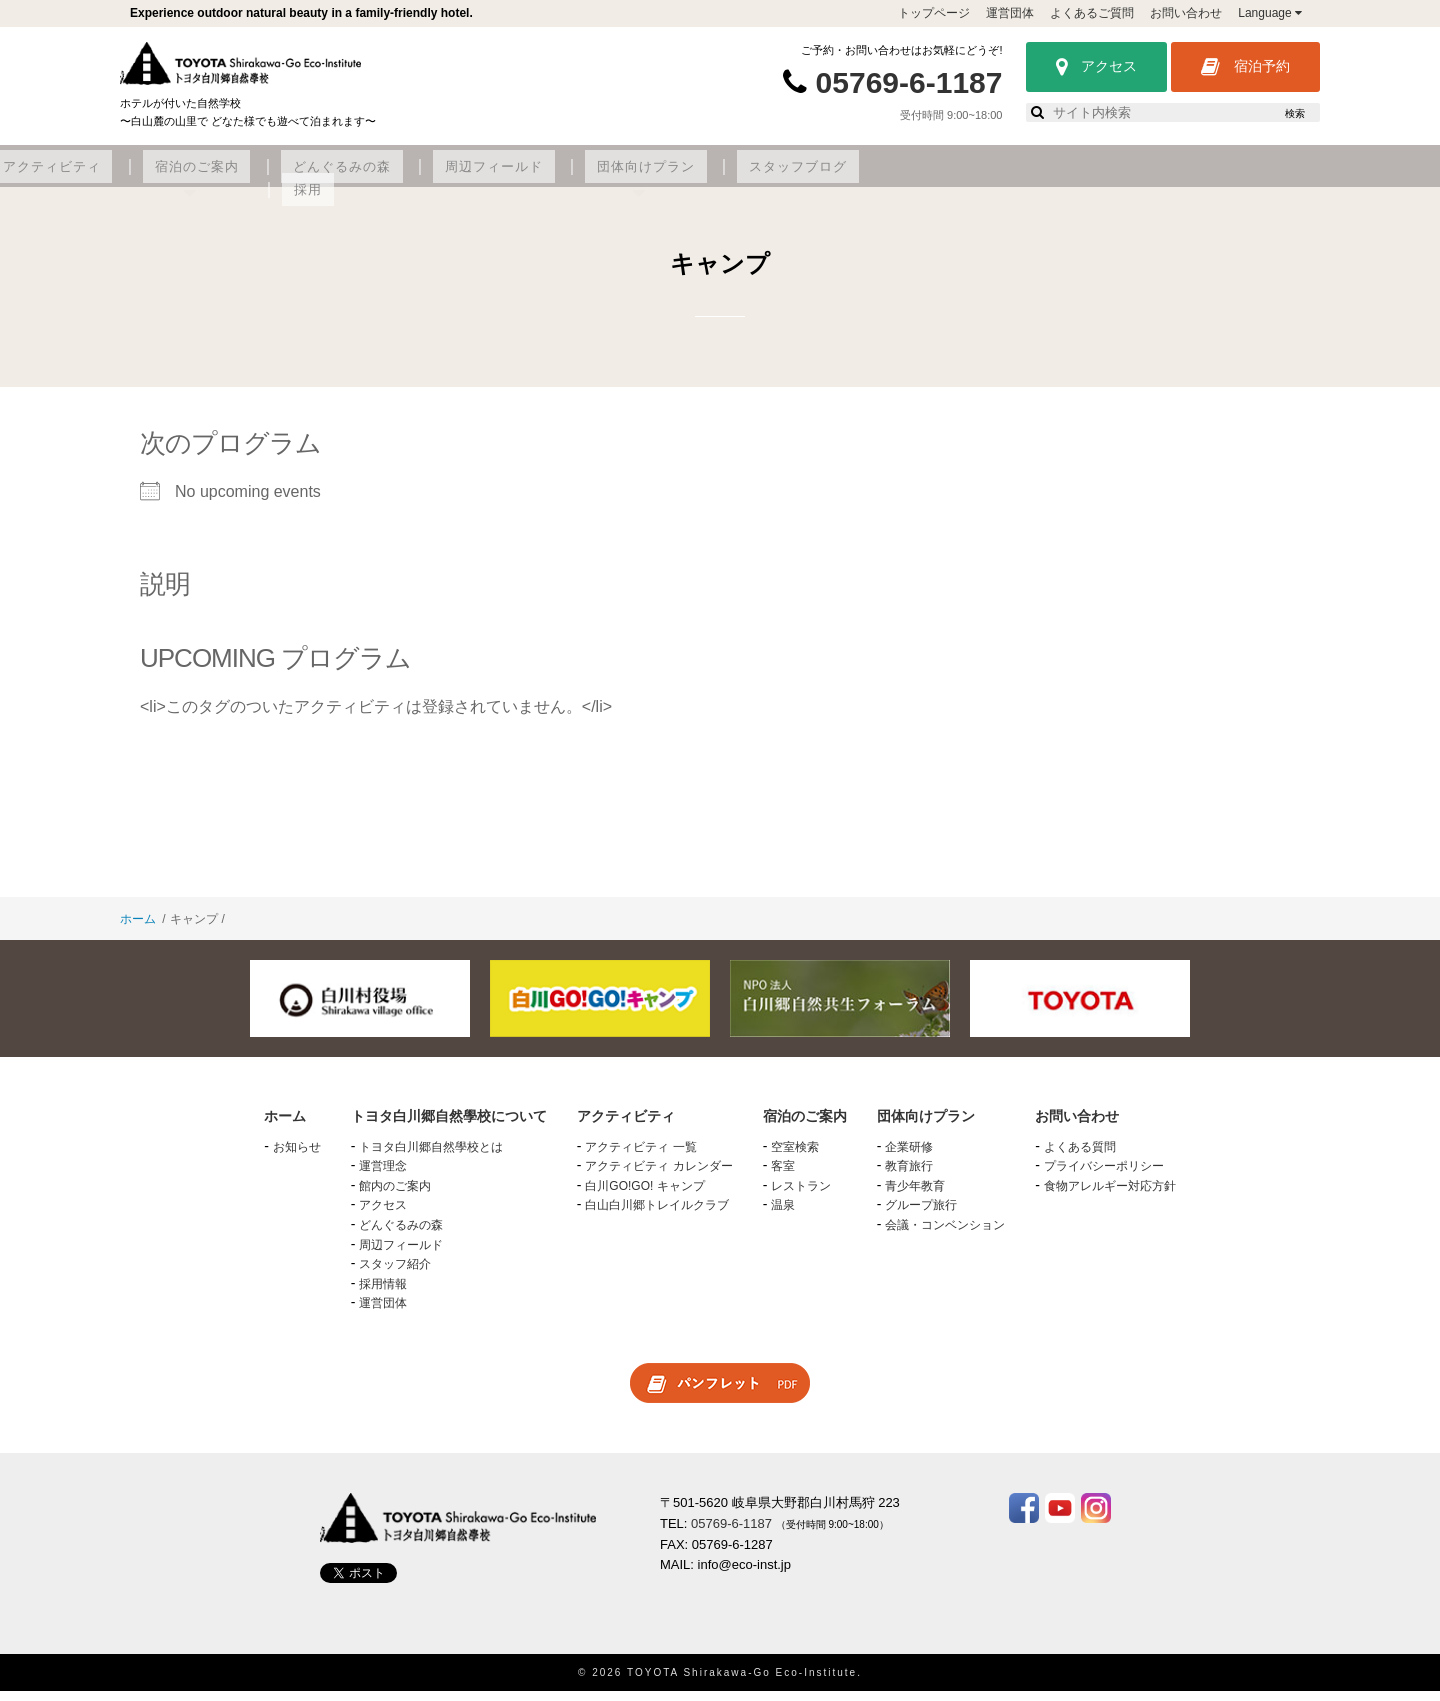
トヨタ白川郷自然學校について (296, 177)
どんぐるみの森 (739, 177)
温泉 (783, 1216)
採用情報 (383, 1294)
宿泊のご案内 (612, 177)
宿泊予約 (1245, 67)
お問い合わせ (1186, 13)
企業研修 (909, 1157)
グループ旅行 (921, 1216)
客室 (783, 1177)
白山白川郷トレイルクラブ (657, 1216)
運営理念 (383, 1177)
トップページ (934, 13)
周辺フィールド (875, 177)
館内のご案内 (395, 1197)
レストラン (801, 1197)
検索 (1295, 113)
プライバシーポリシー (1104, 1177)
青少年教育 (915, 1197)
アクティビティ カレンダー (658, 1177)
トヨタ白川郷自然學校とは (431, 1157)
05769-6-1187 (909, 82)
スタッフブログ (1146, 177)
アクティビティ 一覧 (640, 1157)
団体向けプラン (1010, 177)
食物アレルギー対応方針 (1110, 1197)
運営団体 (1010, 13)
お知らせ (297, 1157)
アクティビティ (483, 177)
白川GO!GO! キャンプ (644, 1197)
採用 (1244, 177)
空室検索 (795, 1157)
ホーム (138, 930)
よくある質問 (1080, 1157)
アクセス (1096, 67)
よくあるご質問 (1092, 13)
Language (1270, 13)
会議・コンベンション (945, 1236)
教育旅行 (909, 1177)
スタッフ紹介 (395, 1275)
